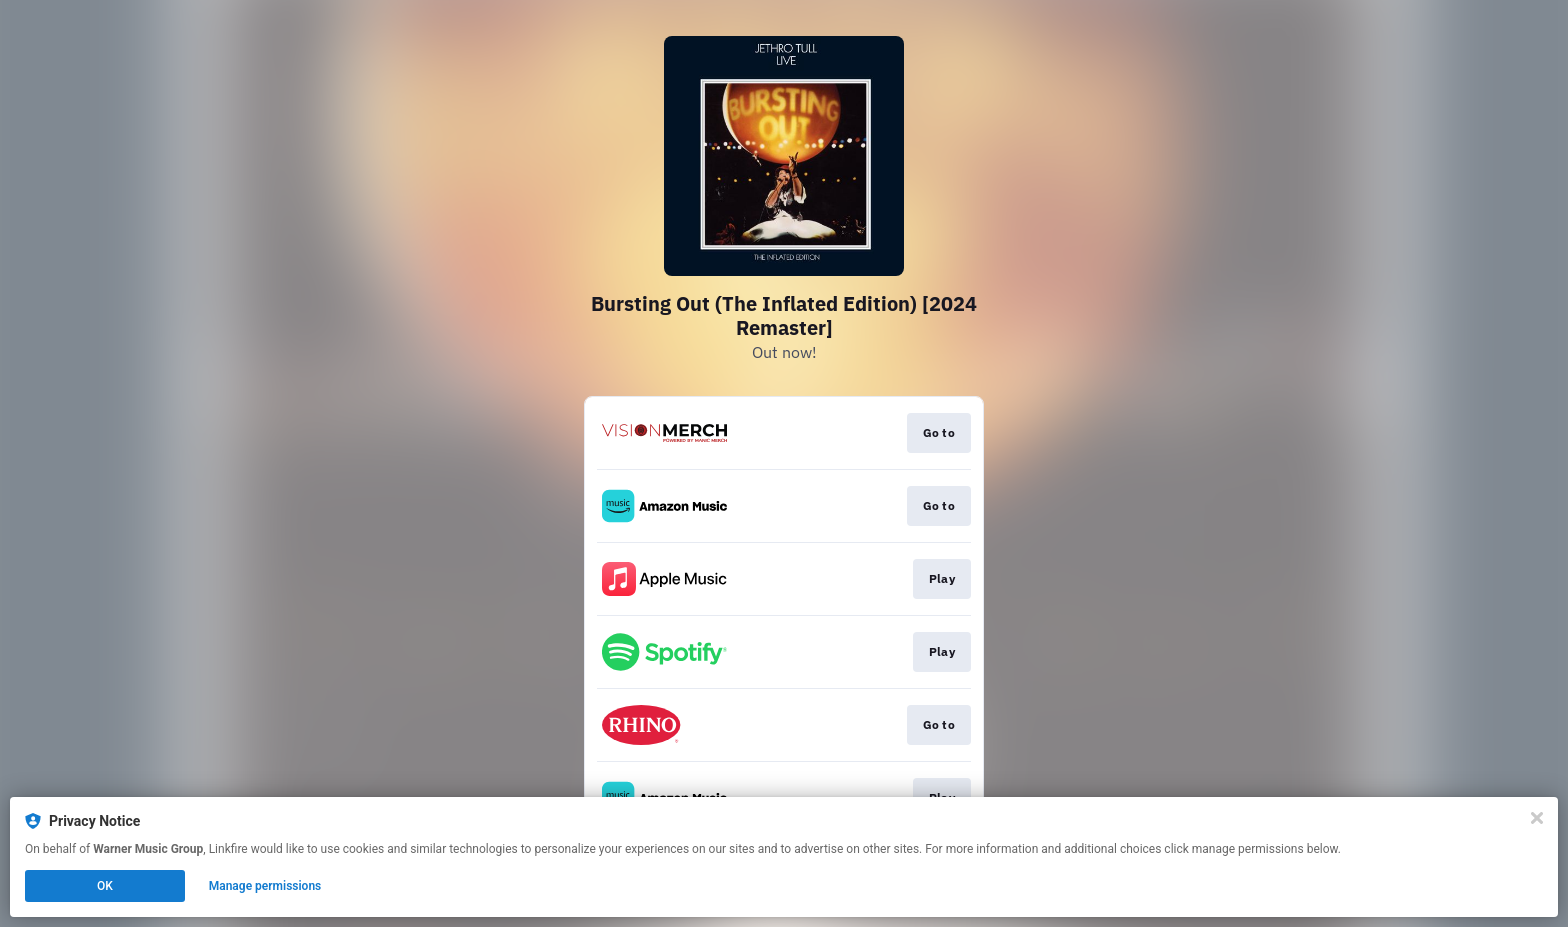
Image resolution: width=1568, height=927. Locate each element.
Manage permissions (265, 886)
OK (105, 886)
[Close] (1537, 818)
